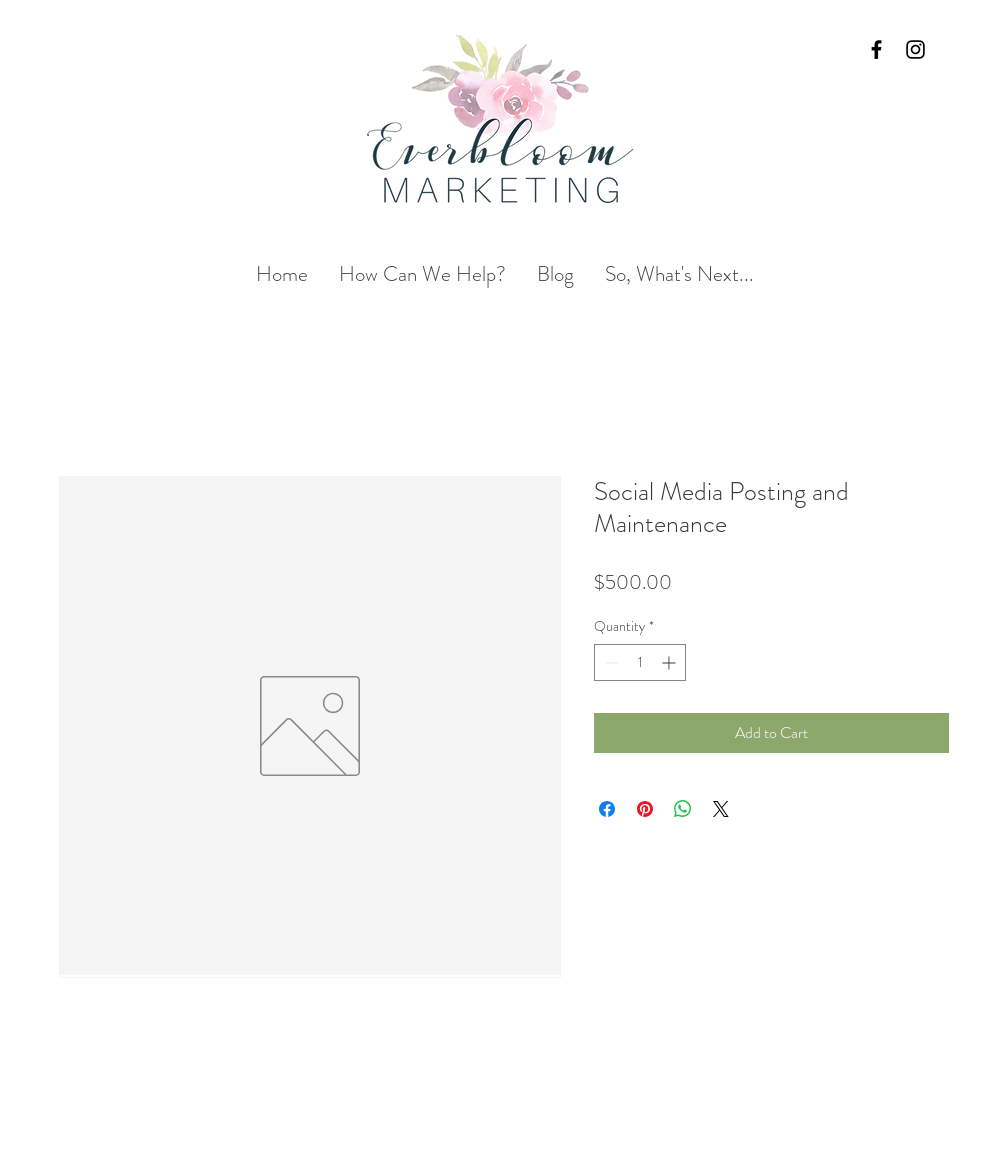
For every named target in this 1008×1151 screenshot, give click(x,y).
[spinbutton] (640, 662)
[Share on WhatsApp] (683, 809)
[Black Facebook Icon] (876, 49)
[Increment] (670, 662)
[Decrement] (609, 662)
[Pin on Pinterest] (645, 809)
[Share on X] (721, 809)
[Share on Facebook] (607, 809)
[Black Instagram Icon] (915, 49)
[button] (422, 274)
